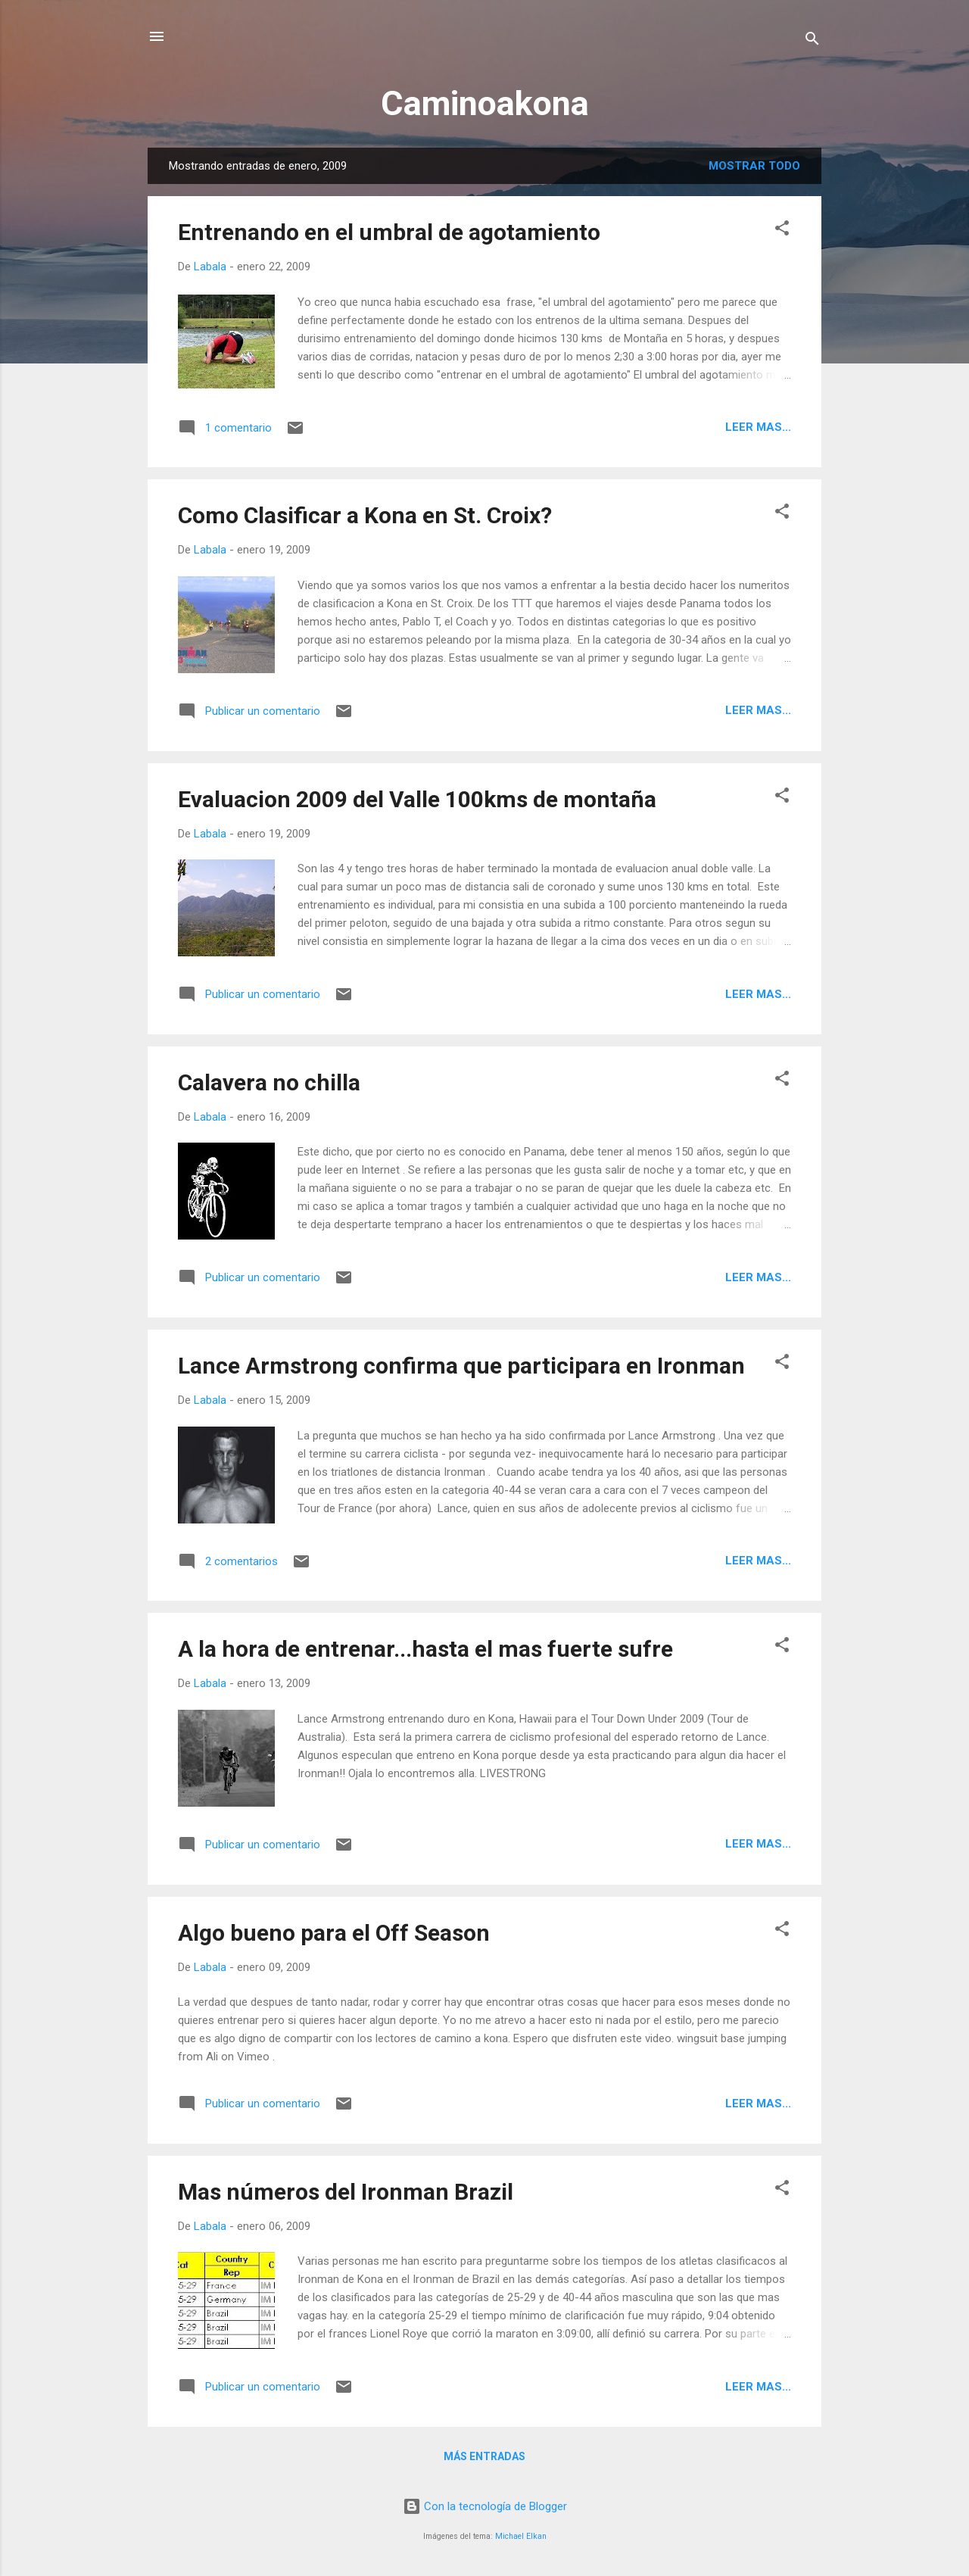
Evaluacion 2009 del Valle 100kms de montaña (417, 799)
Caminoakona (485, 103)
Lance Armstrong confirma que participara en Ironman (461, 1365)
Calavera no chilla (269, 1082)
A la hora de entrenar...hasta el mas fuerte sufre (425, 1649)
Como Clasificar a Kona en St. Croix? (365, 515)
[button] (782, 230)
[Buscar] (812, 41)
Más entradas (484, 2456)
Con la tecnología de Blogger (485, 2506)
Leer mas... (758, 427)
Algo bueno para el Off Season (334, 1933)
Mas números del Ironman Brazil (345, 2191)
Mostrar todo (754, 166)
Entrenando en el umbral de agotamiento (389, 232)
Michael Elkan (521, 2536)
